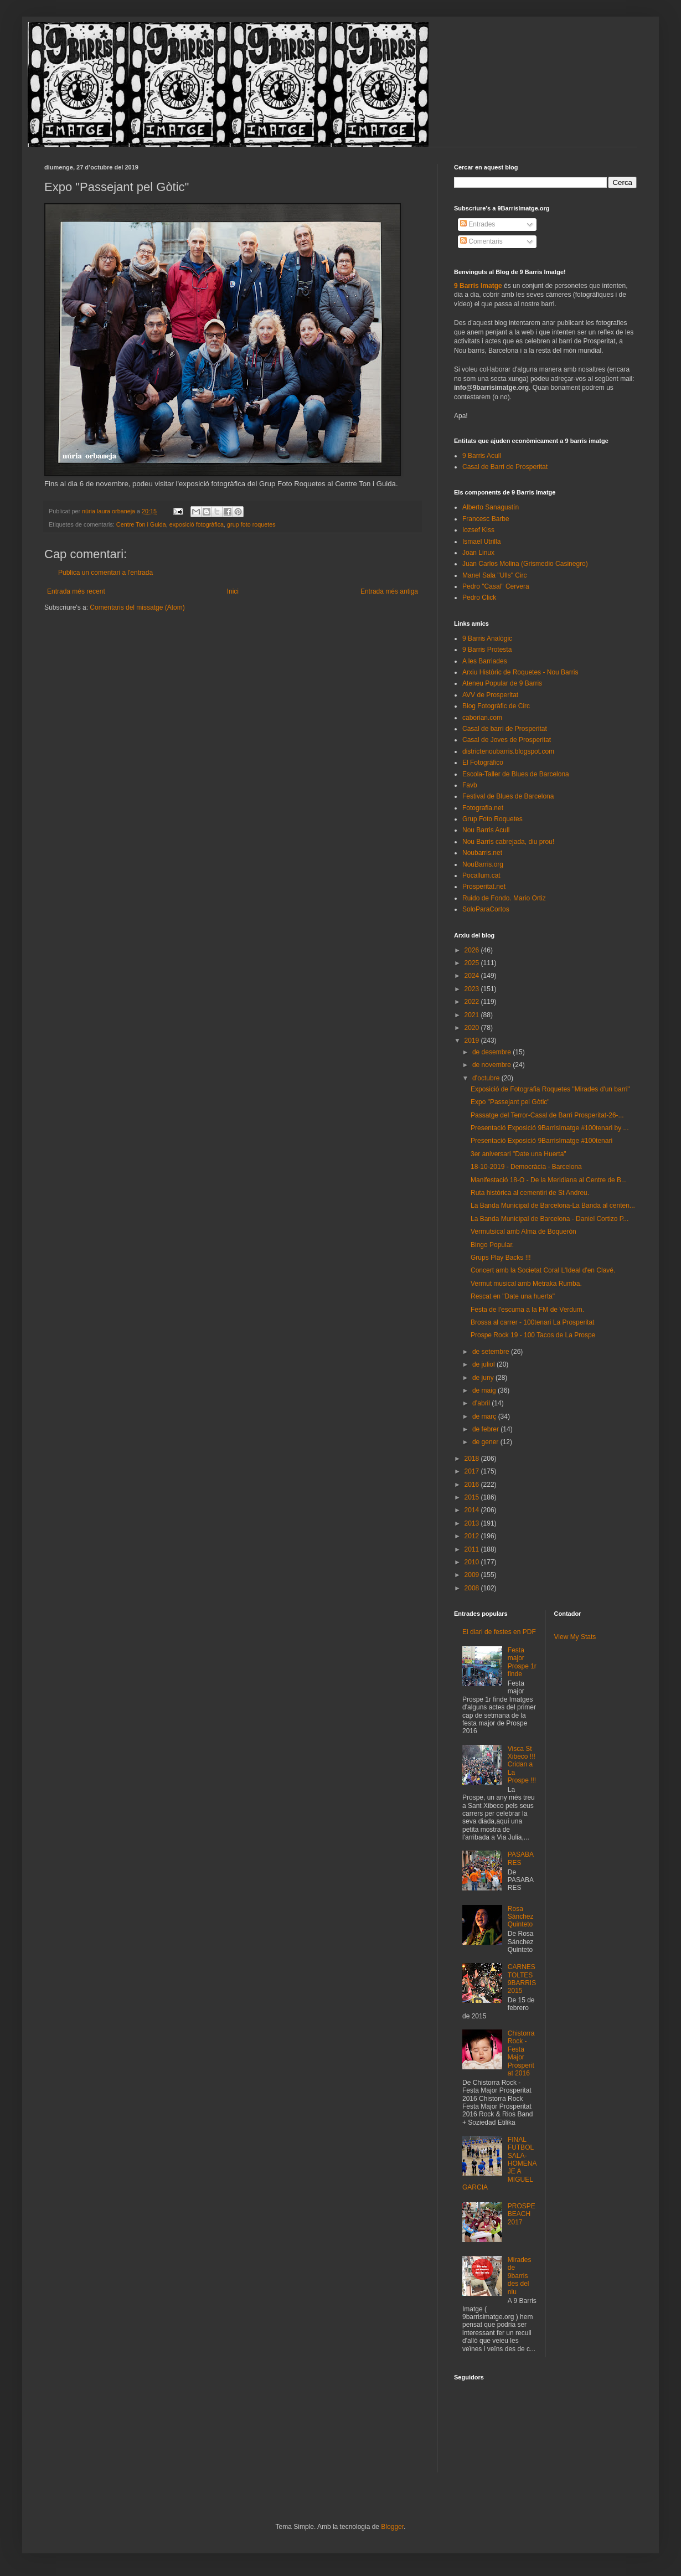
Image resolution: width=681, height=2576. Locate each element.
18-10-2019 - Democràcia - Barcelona (526, 1167)
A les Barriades (484, 661)
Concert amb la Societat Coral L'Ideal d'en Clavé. (543, 1270)
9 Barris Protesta (487, 649)
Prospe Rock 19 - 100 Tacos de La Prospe (533, 1335)
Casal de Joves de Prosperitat (506, 740)
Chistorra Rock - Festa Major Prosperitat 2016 (521, 2053)
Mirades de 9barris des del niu (520, 2276)
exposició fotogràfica (196, 524)
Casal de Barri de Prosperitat (505, 467)
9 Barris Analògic (487, 638)
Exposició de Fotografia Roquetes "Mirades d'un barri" (550, 1089)
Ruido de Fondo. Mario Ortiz (504, 898)
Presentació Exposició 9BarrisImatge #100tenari (541, 1141)
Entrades (477, 224)
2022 (473, 1002)
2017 (473, 1471)
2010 (473, 1562)
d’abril (482, 1403)
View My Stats (575, 1637)
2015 (473, 1497)
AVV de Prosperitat (490, 695)
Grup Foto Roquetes (492, 819)
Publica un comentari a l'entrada (105, 572)
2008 (473, 1588)
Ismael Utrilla (481, 541)
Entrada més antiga (389, 591)
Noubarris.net (482, 853)
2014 (473, 1510)
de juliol (484, 1364)
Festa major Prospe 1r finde (522, 1662)
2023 (473, 989)
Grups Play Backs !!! (501, 1257)
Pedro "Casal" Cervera (495, 586)
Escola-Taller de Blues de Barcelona (515, 774)
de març (485, 1416)
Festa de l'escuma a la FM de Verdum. (527, 1309)
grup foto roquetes (251, 524)
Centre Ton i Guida (141, 524)
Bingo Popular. (492, 1245)
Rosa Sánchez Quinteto (521, 1917)
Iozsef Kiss (478, 530)
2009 (473, 1575)
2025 (473, 963)
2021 (473, 1015)
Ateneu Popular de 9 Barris (502, 683)
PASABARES (521, 1858)
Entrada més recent (76, 591)
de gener (486, 1442)
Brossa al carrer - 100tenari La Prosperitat (532, 1322)
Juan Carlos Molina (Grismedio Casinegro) (525, 564)
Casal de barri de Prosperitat (504, 729)
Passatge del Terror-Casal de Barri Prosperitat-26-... (547, 1115)
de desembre (492, 1052)
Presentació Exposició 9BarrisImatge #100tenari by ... (549, 1128)
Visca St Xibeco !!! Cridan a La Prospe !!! (522, 1765)
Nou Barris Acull (485, 830)
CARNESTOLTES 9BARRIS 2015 (522, 1979)
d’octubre (487, 1078)
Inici (233, 591)
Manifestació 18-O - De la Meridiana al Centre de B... (549, 1180)
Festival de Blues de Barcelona (508, 796)
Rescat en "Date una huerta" (513, 1296)
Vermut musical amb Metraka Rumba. (526, 1283)
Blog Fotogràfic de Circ (496, 706)
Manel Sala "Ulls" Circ (494, 575)
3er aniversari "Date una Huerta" (518, 1154)
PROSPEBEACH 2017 (521, 2214)
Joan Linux (478, 553)
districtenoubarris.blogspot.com (508, 751)
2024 (473, 976)
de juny (484, 1378)
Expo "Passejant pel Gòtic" (510, 1102)
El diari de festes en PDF (499, 1632)
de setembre (491, 1352)
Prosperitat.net (483, 886)
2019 (473, 1040)
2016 (473, 1484)
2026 (473, 950)
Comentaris (481, 241)
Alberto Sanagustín (490, 507)
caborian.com (482, 718)
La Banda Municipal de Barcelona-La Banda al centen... (553, 1205)
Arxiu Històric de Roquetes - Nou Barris (520, 672)
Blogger (392, 2527)
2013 (473, 1523)
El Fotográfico (482, 762)
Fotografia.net (482, 808)
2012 (473, 1536)
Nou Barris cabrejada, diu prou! (508, 842)
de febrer (486, 1429)
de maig (485, 1390)
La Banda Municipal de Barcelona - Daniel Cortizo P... (549, 1219)
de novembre (492, 1065)
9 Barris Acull (481, 456)
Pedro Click (479, 597)
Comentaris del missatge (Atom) (137, 607)
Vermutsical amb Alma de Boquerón (523, 1231)
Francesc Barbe (485, 519)
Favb (469, 785)
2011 (473, 1549)
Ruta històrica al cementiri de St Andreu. (530, 1193)
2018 (473, 1458)
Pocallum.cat (481, 875)
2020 (473, 1028)
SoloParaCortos (485, 909)
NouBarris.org (482, 864)
